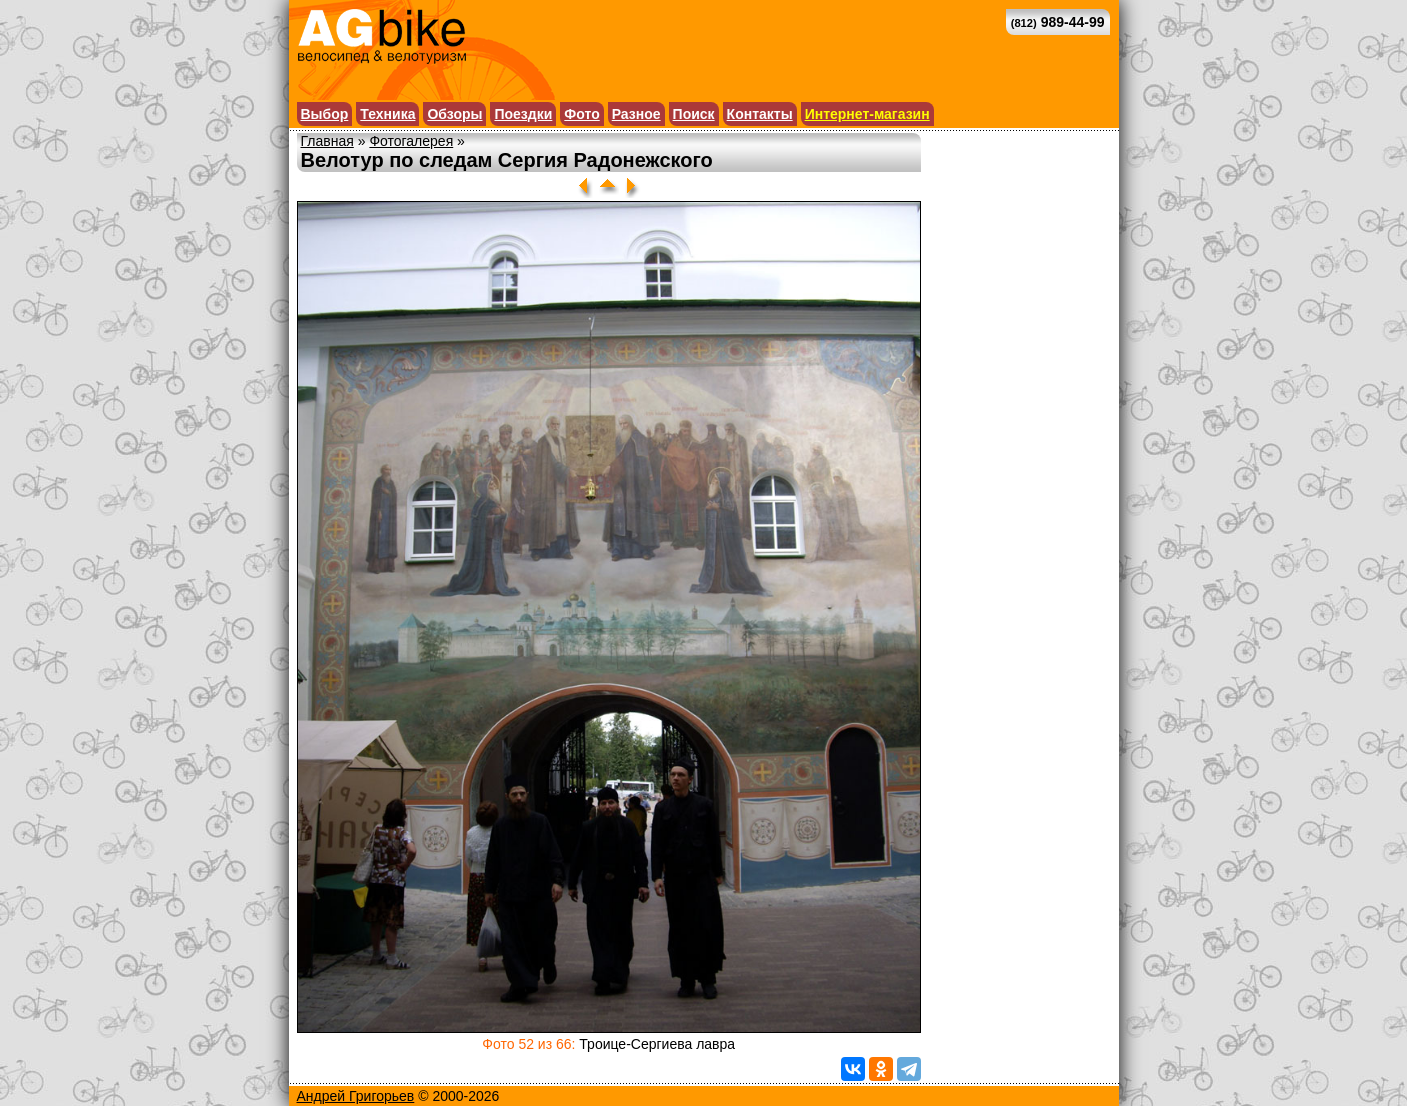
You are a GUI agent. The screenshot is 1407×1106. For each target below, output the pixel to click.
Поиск (694, 114)
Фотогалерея (411, 141)
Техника (387, 114)
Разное (636, 114)
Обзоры (454, 114)
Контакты (760, 114)
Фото (581, 114)
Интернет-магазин (867, 114)
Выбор (325, 114)
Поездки (523, 114)
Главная (327, 141)
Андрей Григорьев (356, 1096)
